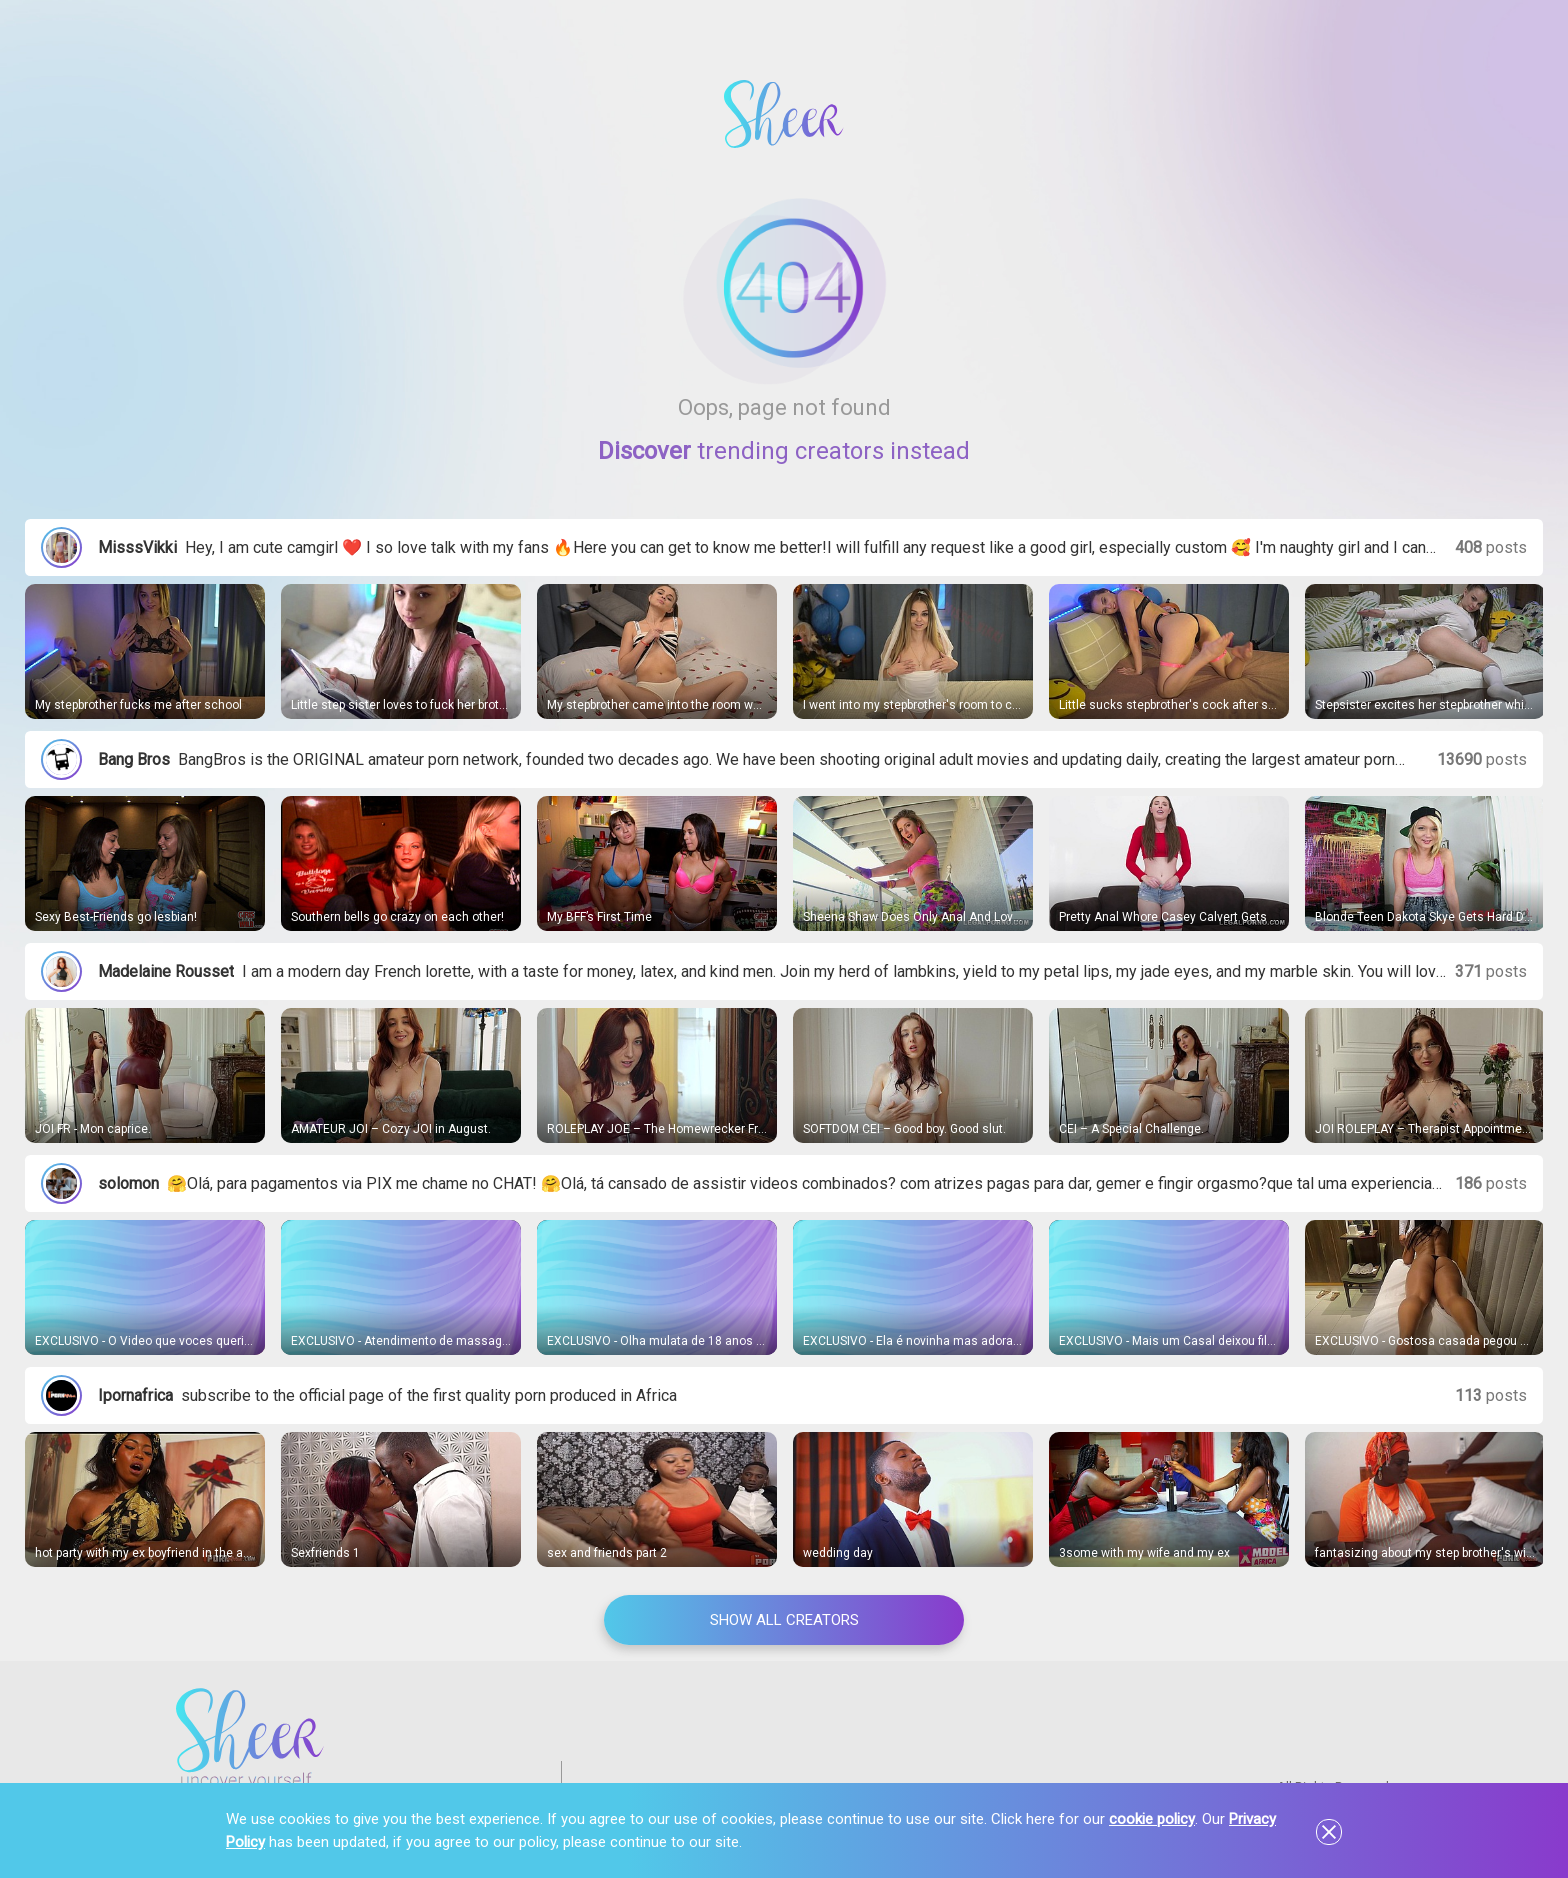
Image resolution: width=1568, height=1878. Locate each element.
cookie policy (1152, 1819)
